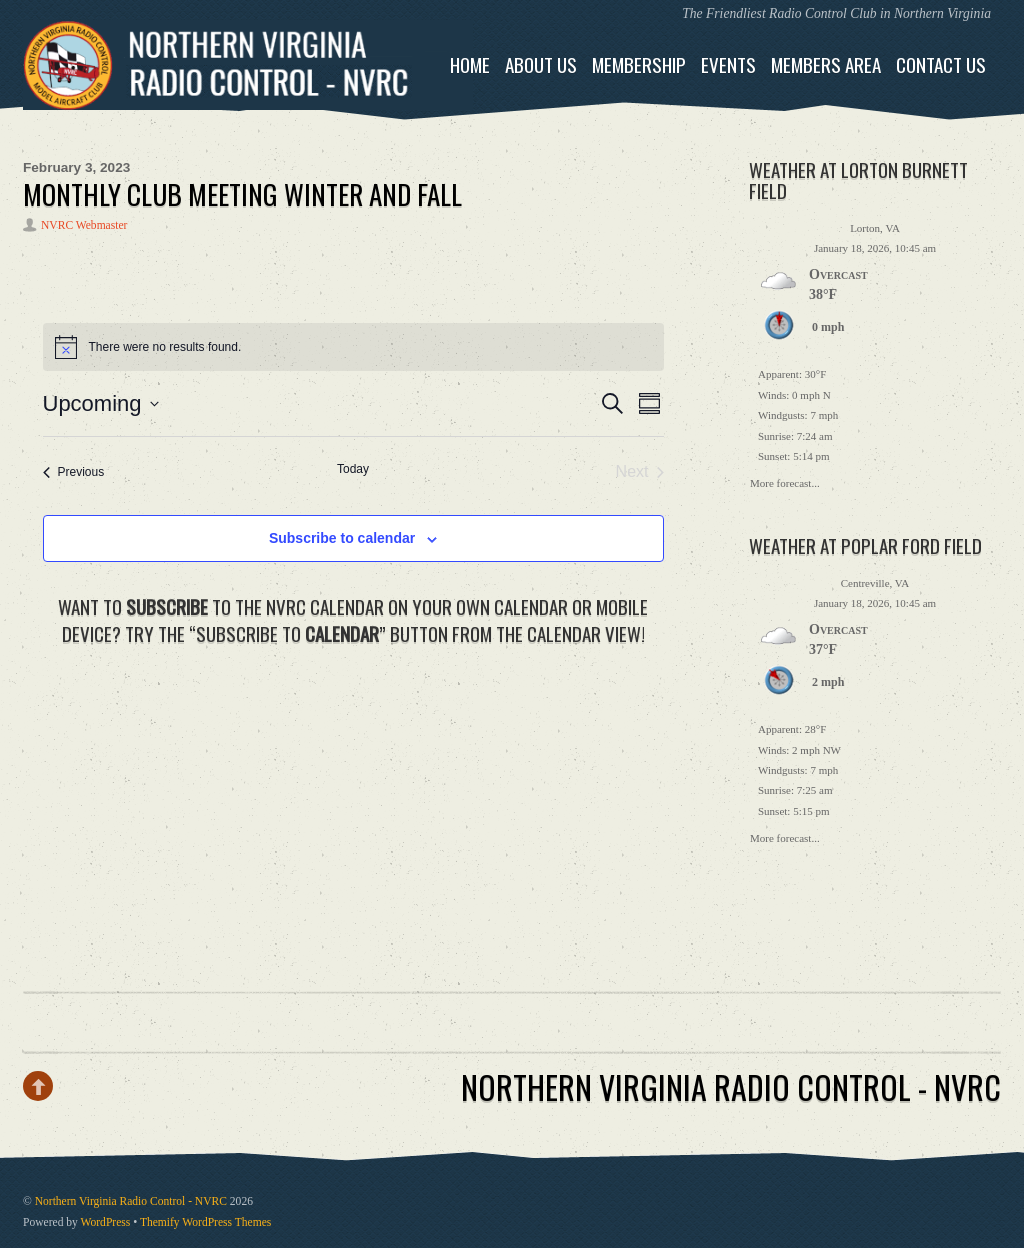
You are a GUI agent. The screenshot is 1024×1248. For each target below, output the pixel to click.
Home (470, 64)
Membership (639, 64)
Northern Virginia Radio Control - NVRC (131, 1201)
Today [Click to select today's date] (353, 469)
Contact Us (941, 64)
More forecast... (785, 481)
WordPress (106, 1222)
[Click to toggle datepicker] (101, 403)
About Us (541, 64)
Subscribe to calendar (342, 538)
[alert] (353, 347)
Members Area (826, 64)
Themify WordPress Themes (205, 1222)
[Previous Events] (74, 472)
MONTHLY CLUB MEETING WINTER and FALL (242, 194)
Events (728, 64)
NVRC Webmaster (84, 225)
